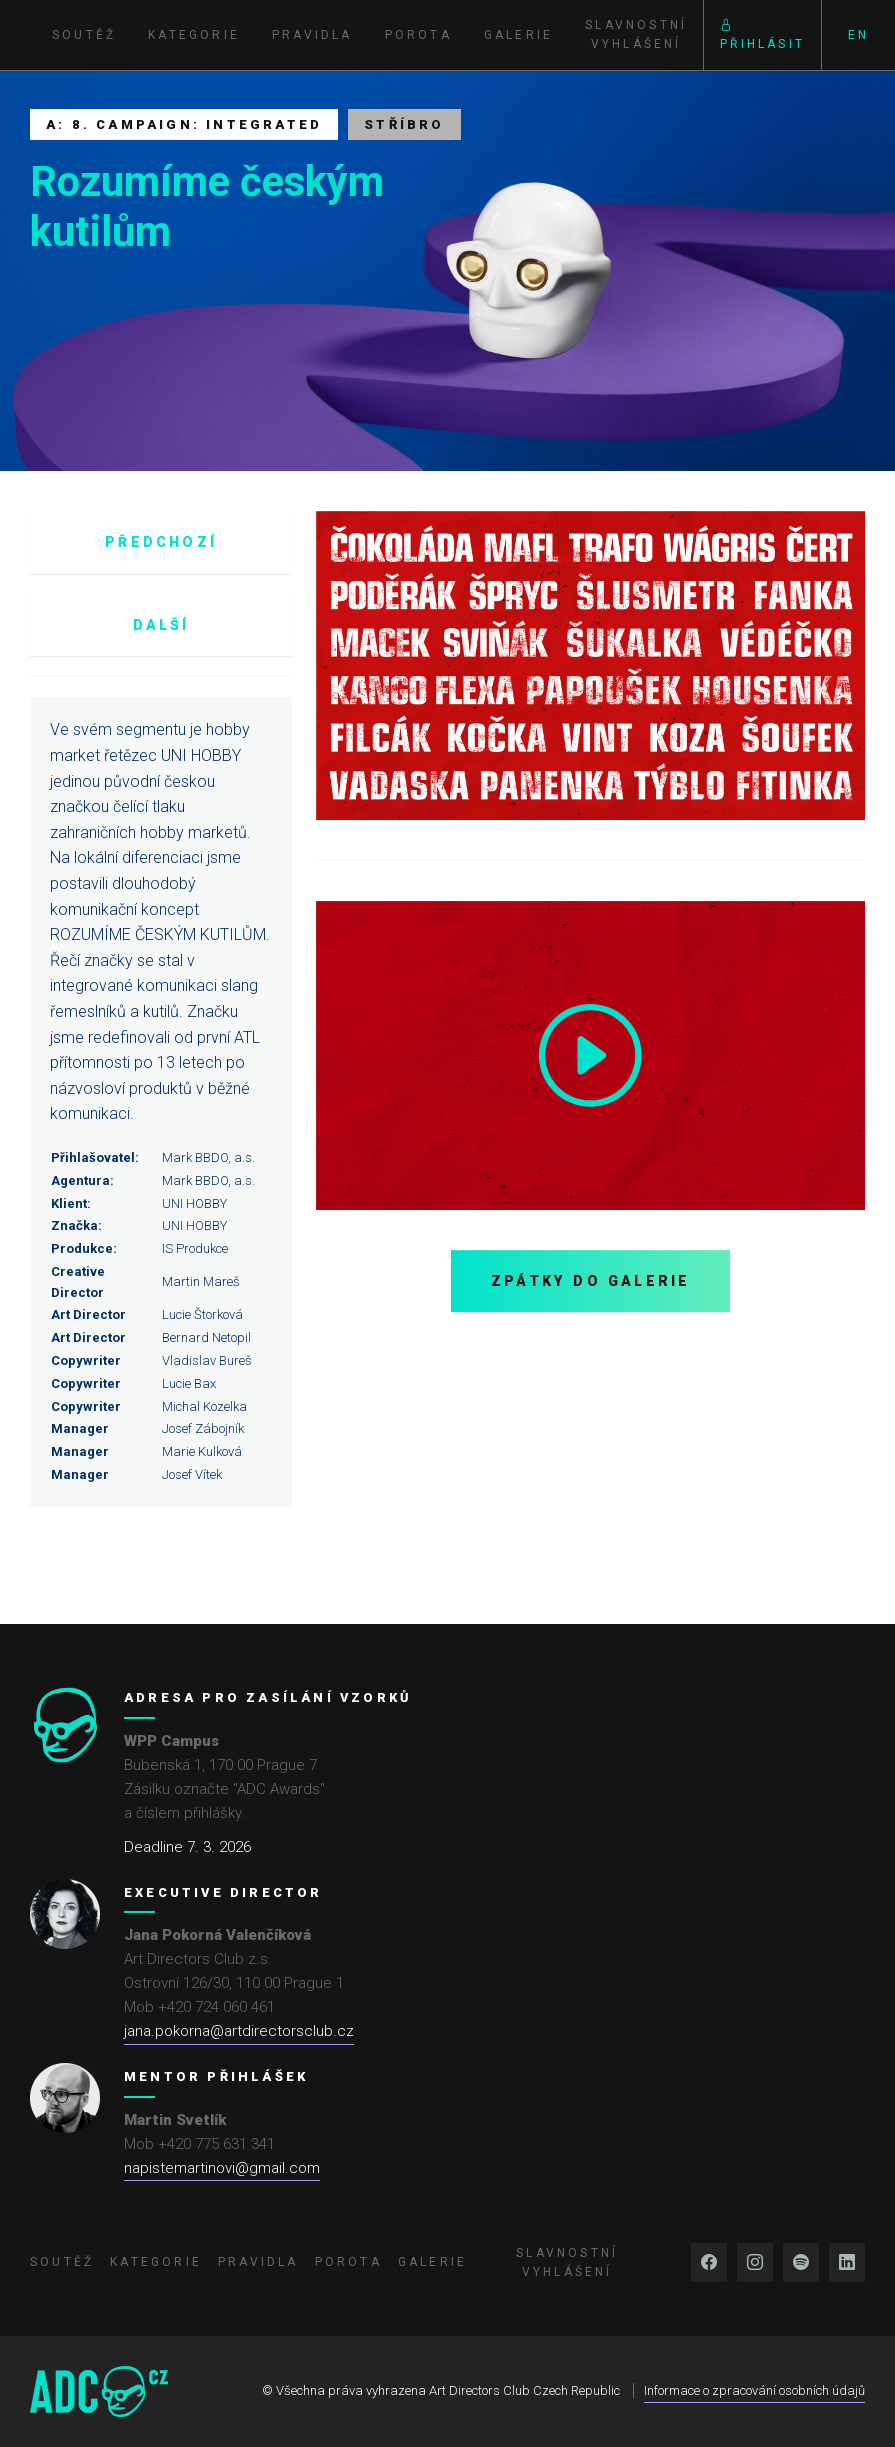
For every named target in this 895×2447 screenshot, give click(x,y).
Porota (418, 35)
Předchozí (161, 542)
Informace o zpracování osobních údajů (754, 2390)
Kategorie (194, 35)
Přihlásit (762, 34)
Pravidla (312, 35)
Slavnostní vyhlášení (636, 34)
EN (858, 35)
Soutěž (84, 35)
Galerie (518, 35)
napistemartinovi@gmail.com (222, 2168)
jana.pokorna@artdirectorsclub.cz (239, 2031)
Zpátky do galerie (590, 1281)
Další (161, 625)
